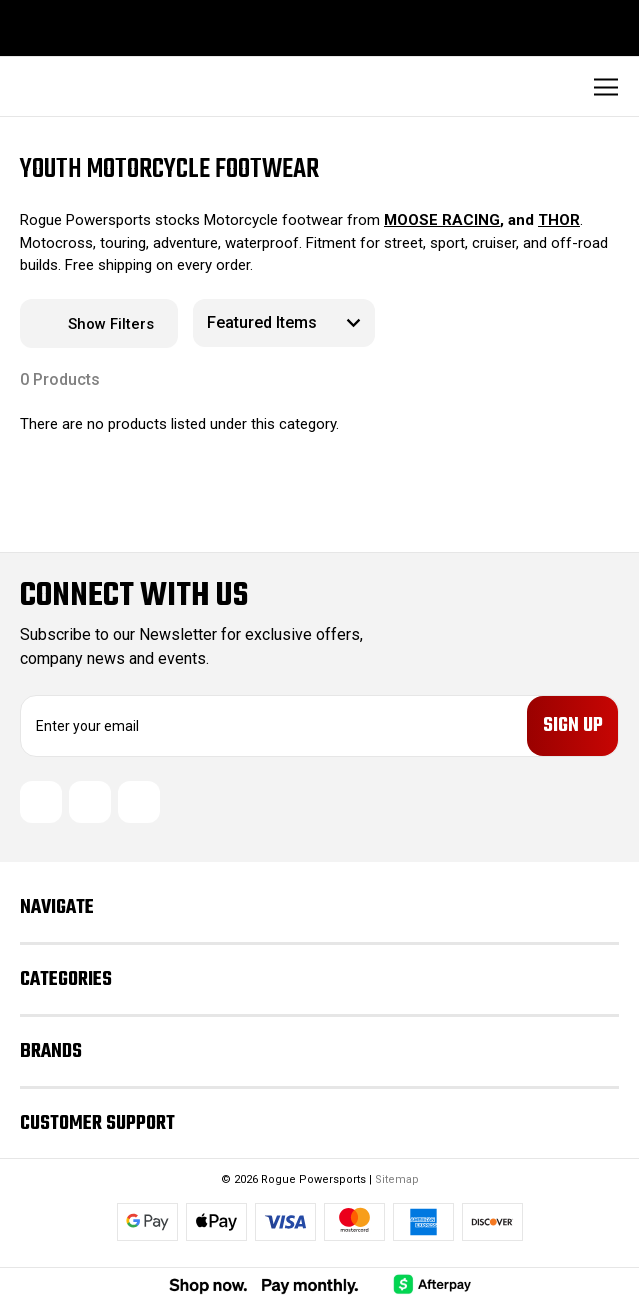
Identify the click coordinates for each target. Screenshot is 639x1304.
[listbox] (284, 323)
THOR (559, 220)
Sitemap (397, 1183)
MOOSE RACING (442, 220)
